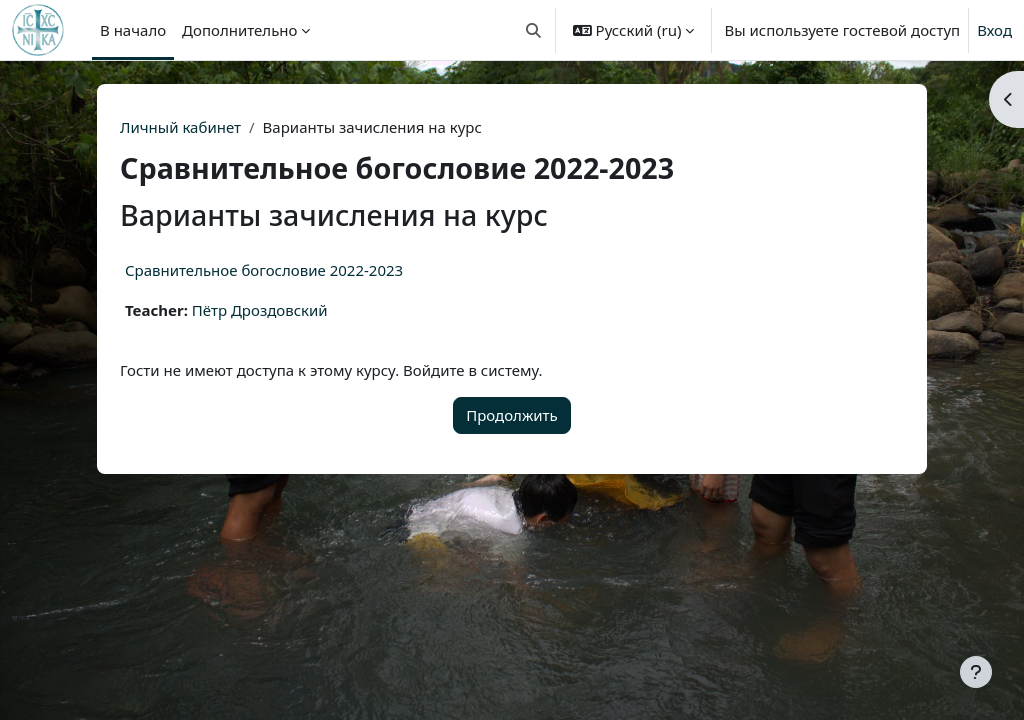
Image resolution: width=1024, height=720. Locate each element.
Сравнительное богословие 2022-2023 (264, 270)
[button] (533, 30)
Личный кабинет (180, 127)
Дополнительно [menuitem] (239, 30)
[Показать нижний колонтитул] (976, 672)
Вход (994, 30)
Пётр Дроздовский (260, 310)
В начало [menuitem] (133, 30)
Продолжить (512, 415)
